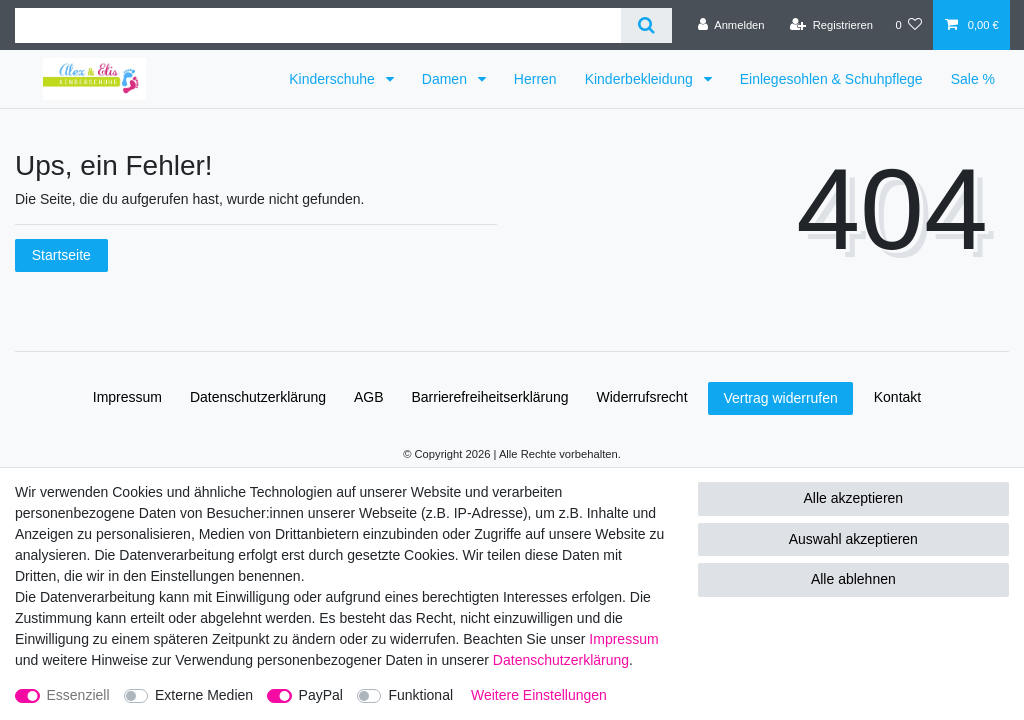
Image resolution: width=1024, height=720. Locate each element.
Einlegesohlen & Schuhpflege (831, 79)
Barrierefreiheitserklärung (489, 397)
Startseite (61, 255)
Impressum (127, 397)
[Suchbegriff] (318, 25)
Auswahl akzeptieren (853, 539)
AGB (369, 397)
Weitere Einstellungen (539, 695)
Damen (446, 79)
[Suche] (646, 25)
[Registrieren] (831, 25)
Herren (535, 79)
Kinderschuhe (334, 79)
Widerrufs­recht (642, 397)
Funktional (420, 695)
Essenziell (78, 695)
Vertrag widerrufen (780, 398)
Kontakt (897, 397)
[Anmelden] (731, 25)
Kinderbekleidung (641, 79)
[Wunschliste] (908, 25)
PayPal (321, 695)
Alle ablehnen (853, 579)
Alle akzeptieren (854, 498)
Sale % (973, 79)
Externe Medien (204, 695)
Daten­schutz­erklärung (258, 397)
